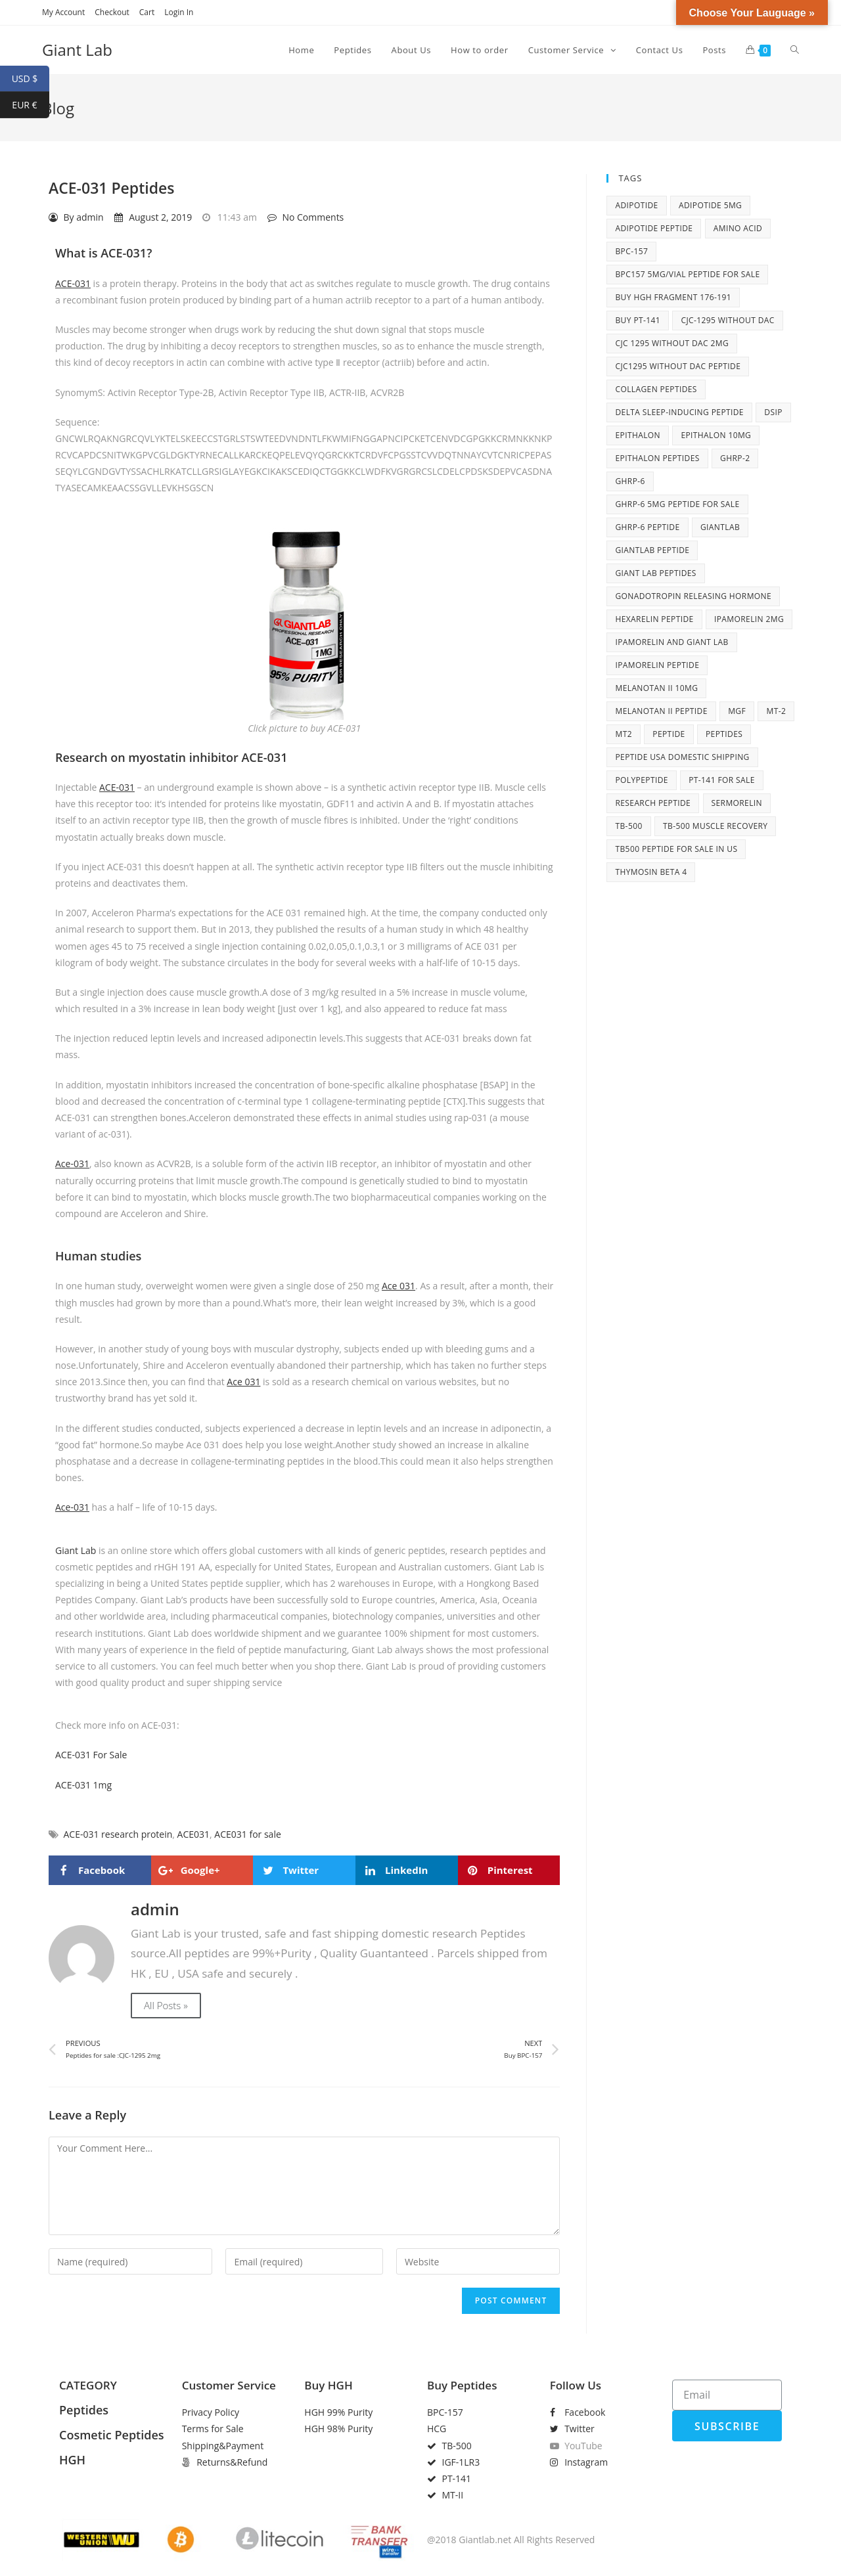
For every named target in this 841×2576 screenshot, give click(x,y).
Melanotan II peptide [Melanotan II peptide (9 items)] (661, 711)
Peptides (83, 2410)
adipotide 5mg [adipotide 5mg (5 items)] (710, 205)
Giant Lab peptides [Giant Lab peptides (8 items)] (655, 573)
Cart (146, 12)
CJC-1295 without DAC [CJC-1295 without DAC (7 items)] (727, 320)
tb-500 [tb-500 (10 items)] (628, 826)
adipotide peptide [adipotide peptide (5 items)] (654, 228)
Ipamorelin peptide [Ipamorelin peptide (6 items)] (657, 665)
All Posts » (166, 2005)
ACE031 (193, 1834)
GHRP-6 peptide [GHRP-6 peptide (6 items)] (647, 527)
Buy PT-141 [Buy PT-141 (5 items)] (637, 320)
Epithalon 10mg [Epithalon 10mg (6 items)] (716, 435)
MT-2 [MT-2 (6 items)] (776, 711)
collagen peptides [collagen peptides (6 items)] (655, 389)
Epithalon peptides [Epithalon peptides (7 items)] (657, 458)
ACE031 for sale (247, 1834)
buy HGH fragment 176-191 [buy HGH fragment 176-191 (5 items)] (673, 297)
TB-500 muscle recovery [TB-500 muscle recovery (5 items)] (715, 826)
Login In (178, 12)
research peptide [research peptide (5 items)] (653, 803)
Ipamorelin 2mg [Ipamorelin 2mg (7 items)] (749, 619)
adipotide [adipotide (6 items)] (636, 205)
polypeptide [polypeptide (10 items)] (641, 780)
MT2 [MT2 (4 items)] (623, 734)
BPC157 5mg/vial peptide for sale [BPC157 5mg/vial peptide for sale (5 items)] (687, 274)
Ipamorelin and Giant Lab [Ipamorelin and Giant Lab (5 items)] (671, 642)
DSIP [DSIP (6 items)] (773, 412)
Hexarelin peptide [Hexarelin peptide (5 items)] (654, 619)
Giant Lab (77, 49)
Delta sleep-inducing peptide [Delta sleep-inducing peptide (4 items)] (679, 412)
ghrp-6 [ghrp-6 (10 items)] (630, 481)
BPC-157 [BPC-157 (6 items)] (631, 251)
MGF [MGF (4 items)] (737, 711)
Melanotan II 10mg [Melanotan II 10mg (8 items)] (656, 688)
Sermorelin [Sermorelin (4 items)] (737, 803)
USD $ (30, 79)
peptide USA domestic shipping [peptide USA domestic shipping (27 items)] (682, 757)
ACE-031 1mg (83, 1785)
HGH (72, 2460)
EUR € (30, 105)
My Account (63, 12)
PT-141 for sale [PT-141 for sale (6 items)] (722, 780)
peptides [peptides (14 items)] (724, 734)
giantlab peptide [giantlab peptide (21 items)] (652, 550)
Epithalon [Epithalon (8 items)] (637, 435)
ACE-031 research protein (118, 1834)
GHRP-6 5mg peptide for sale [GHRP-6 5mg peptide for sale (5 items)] (677, 504)
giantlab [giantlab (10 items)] (720, 527)
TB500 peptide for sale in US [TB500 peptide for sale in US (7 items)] (676, 849)
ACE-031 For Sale (91, 1754)
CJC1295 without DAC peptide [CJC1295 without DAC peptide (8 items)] (677, 366)
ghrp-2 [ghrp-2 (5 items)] (735, 458)
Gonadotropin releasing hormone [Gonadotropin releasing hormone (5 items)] (693, 596)
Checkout (112, 12)
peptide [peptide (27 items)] (668, 734)
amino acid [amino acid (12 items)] (738, 228)
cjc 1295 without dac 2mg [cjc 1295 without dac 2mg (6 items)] (672, 343)
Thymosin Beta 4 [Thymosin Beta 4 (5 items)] (651, 871)
